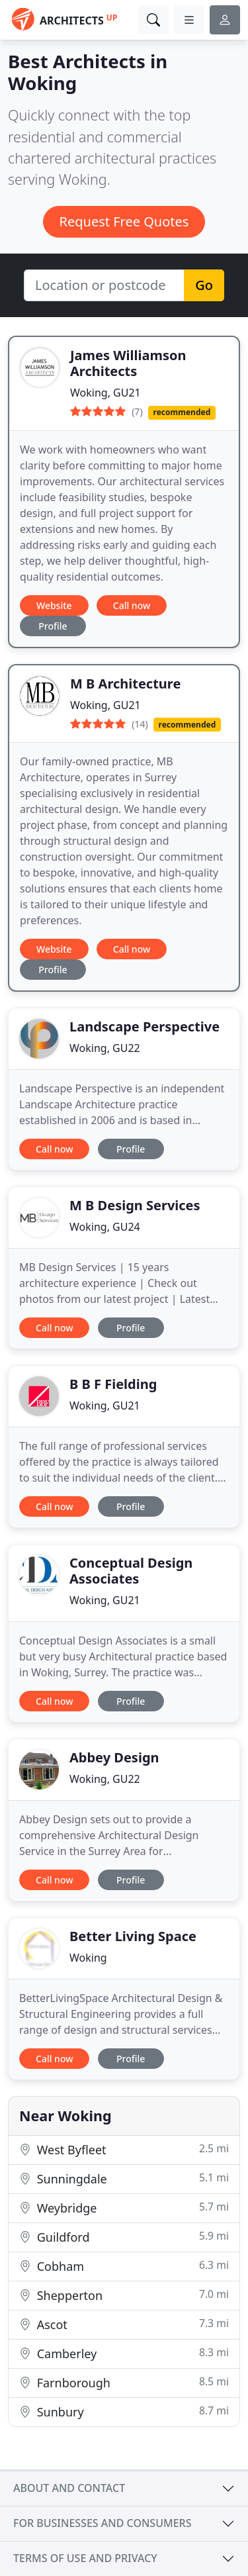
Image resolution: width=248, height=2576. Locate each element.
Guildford (124, 2236)
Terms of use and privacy (85, 2558)
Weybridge (124, 2207)
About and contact (69, 2488)
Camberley (124, 2353)
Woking (88, 1957)
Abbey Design (114, 1757)
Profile (52, 626)
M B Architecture (125, 683)
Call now (131, 605)
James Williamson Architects (128, 363)
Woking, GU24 (104, 1226)
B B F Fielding (113, 1384)
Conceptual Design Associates (130, 1571)
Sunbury (124, 2411)
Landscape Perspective (144, 1026)
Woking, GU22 (104, 1048)
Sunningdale (124, 2178)
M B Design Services (134, 1205)
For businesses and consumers (102, 2523)
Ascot (124, 2324)
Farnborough (124, 2382)
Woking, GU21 (105, 392)
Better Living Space (132, 1936)
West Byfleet (124, 2149)
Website (54, 605)
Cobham (124, 2266)
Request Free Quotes (124, 221)
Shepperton (124, 2295)
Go (204, 285)
